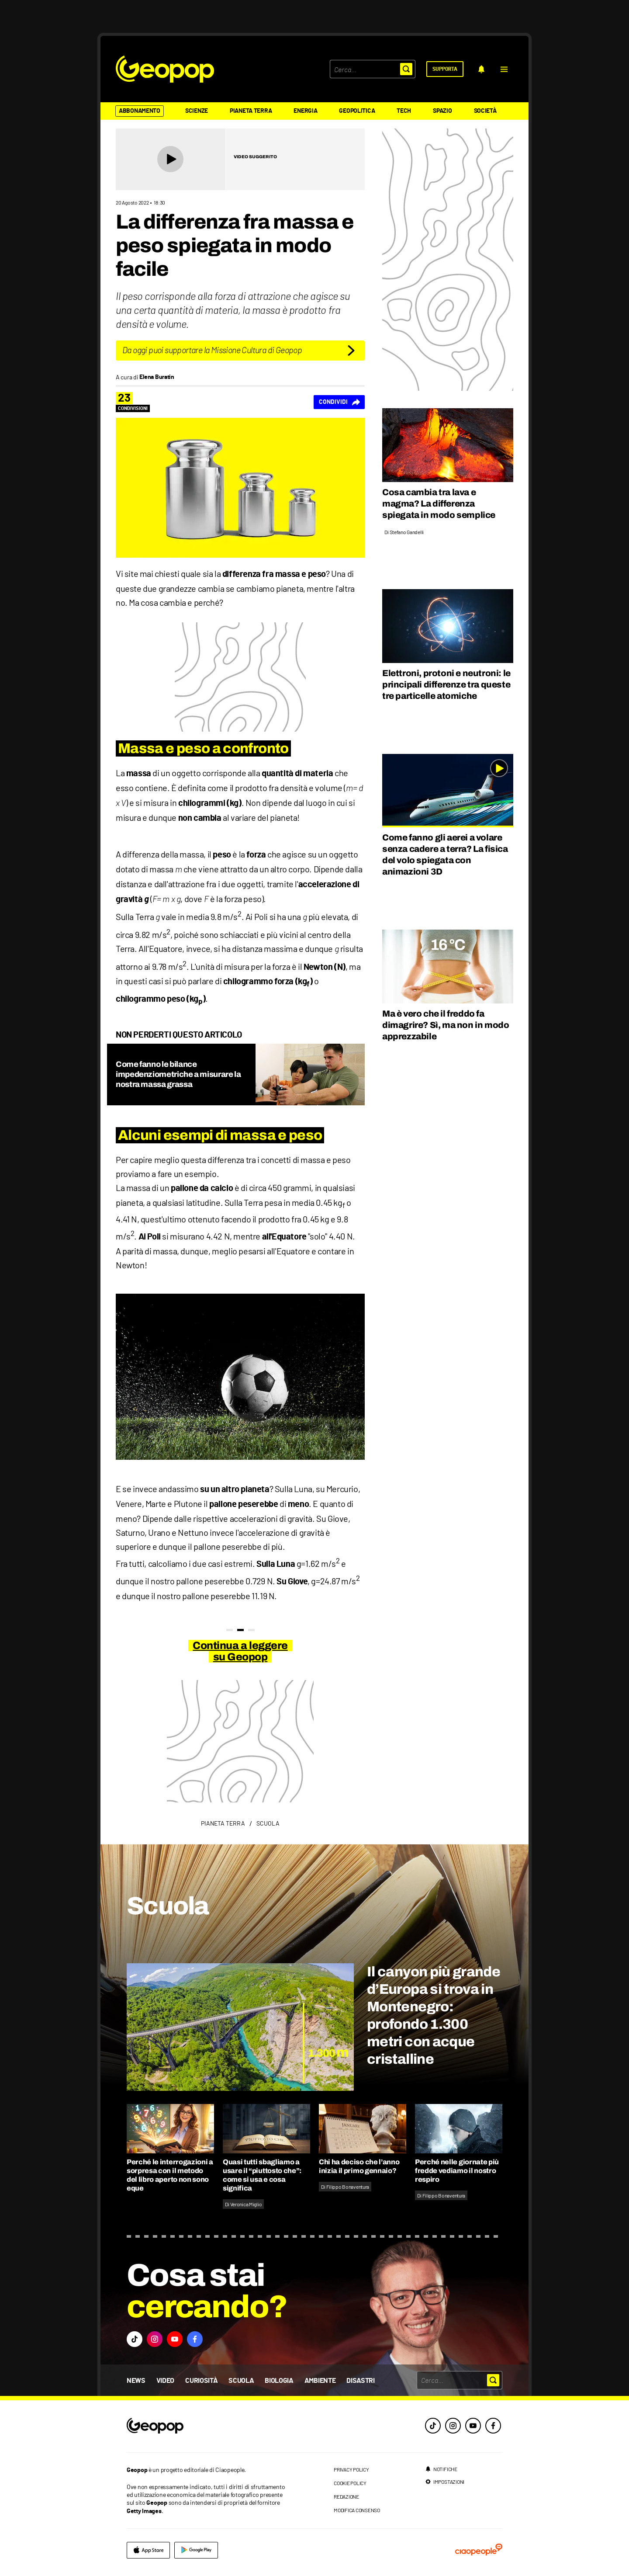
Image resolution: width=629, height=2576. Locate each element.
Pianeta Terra (251, 111)
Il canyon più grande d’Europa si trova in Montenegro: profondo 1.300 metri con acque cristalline (433, 2015)
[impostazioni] (444, 2482)
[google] (196, 2550)
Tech (404, 111)
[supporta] (444, 69)
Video (165, 2380)
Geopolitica (357, 111)
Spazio (442, 111)
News (136, 2380)
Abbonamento (139, 111)
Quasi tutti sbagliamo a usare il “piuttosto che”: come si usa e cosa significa (262, 2175)
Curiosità (201, 2380)
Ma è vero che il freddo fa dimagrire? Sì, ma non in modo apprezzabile (445, 1025)
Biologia (279, 2380)
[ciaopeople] (478, 2550)
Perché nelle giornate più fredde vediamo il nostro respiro (457, 2170)
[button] (504, 69)
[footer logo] (208, 2426)
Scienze (196, 111)
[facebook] (493, 2426)
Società (485, 111)
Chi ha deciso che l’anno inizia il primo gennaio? (359, 2166)
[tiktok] (433, 2426)
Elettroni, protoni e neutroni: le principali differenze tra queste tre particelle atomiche (446, 684)
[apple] (148, 2550)
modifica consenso (357, 2510)
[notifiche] (481, 69)
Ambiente (319, 2380)
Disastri (360, 2380)
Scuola (241, 2380)
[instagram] (453, 2426)
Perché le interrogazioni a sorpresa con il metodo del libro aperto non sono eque (170, 2175)
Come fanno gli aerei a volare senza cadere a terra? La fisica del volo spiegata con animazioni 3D (445, 854)
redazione (346, 2496)
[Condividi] (339, 402)
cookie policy (350, 2483)
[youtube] (473, 2426)
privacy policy (351, 2469)
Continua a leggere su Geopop (240, 1651)
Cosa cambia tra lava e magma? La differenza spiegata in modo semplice (438, 503)
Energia (305, 111)
